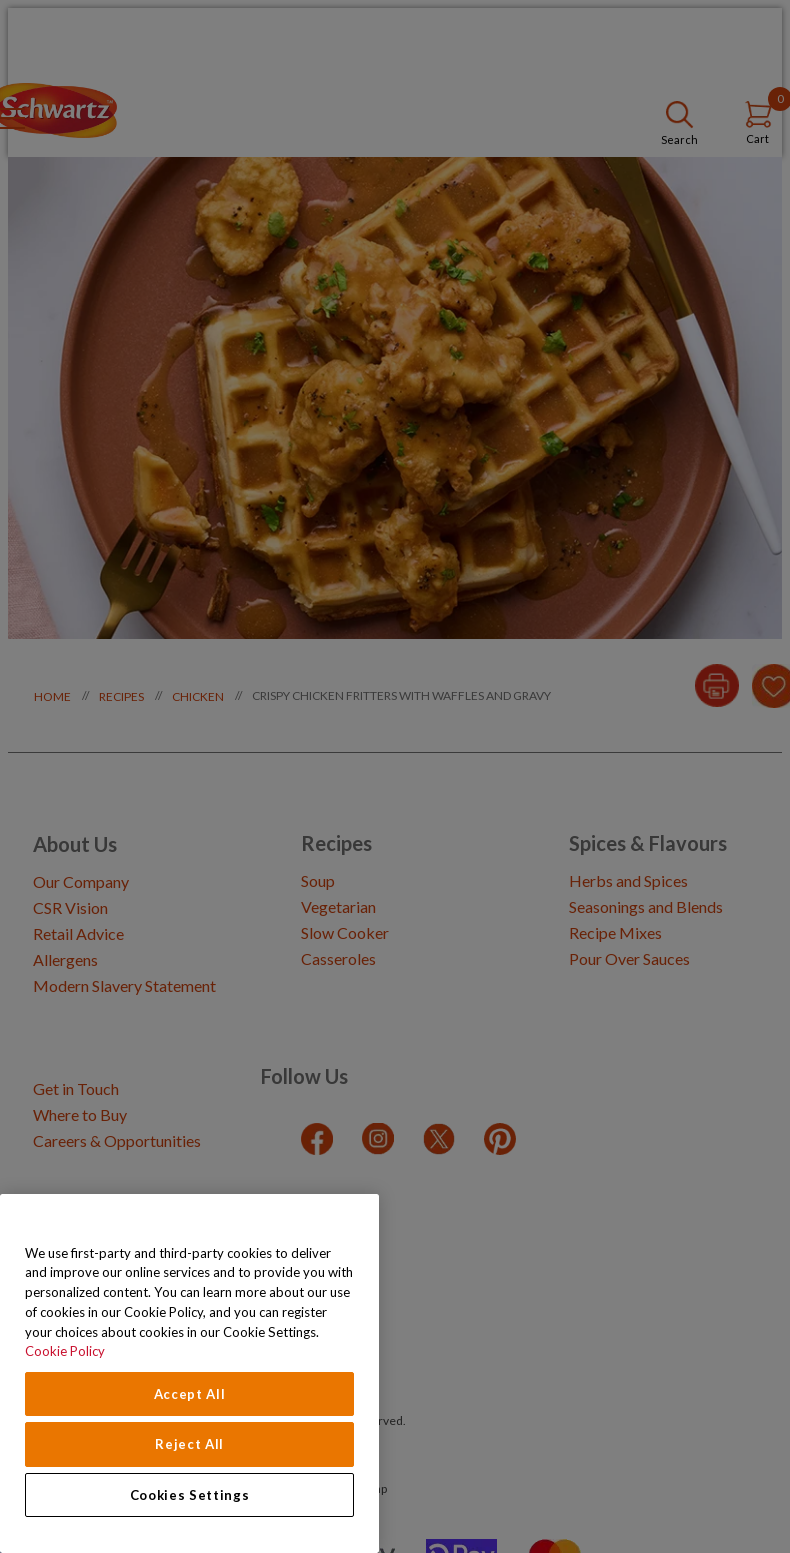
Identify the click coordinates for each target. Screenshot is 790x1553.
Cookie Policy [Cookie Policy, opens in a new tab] (65, 1351)
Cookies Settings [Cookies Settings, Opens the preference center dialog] (190, 1495)
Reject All (189, 1444)
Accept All (190, 1394)
